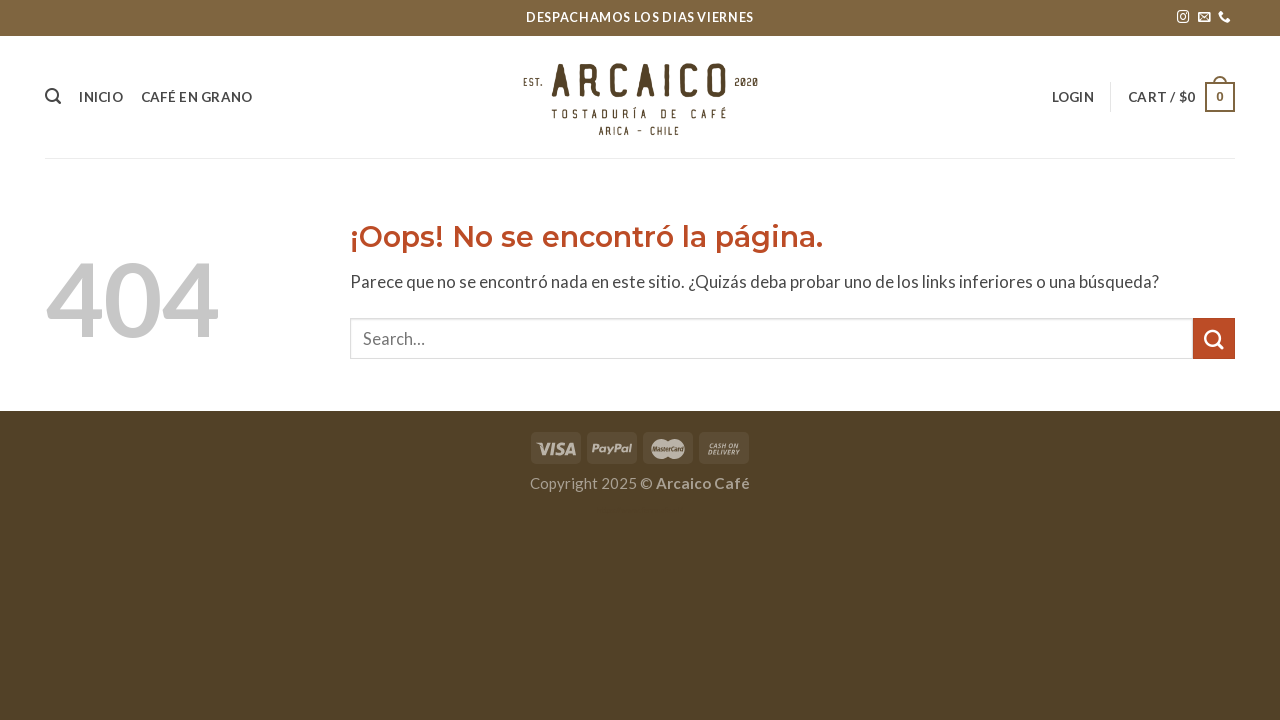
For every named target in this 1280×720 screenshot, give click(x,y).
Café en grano (197, 97)
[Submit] (1214, 338)
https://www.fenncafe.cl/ (640, 510)
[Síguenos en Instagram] (1183, 18)
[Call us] (1224, 18)
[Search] (53, 96)
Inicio (101, 97)
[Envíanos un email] (1204, 18)
